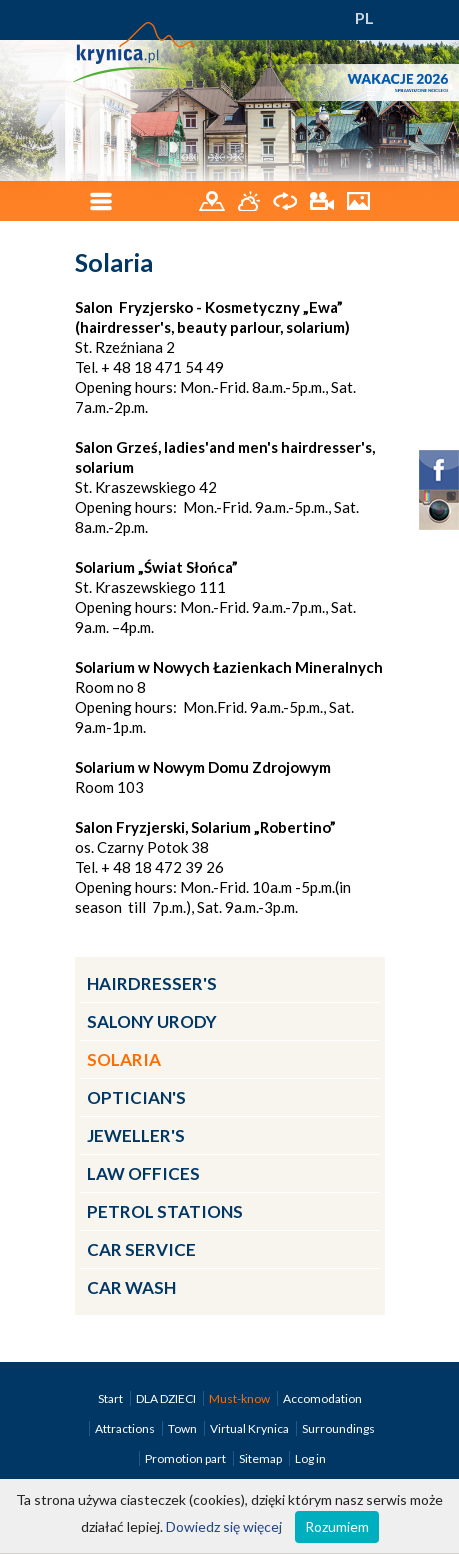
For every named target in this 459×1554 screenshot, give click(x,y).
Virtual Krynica (250, 1428)
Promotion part (186, 1458)
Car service (141, 1249)
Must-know (240, 1398)
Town (183, 1428)
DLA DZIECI (167, 1398)
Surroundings (338, 1428)
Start (111, 1398)
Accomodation (322, 1398)
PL (364, 17)
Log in (310, 1458)
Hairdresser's (152, 983)
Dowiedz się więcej (224, 1526)
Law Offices (143, 1173)
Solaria (124, 1059)
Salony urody (152, 1021)
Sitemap (260, 1458)
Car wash (131, 1287)
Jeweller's (136, 1135)
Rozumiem (337, 1526)
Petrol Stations (165, 1211)
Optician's (136, 1097)
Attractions (126, 1428)
